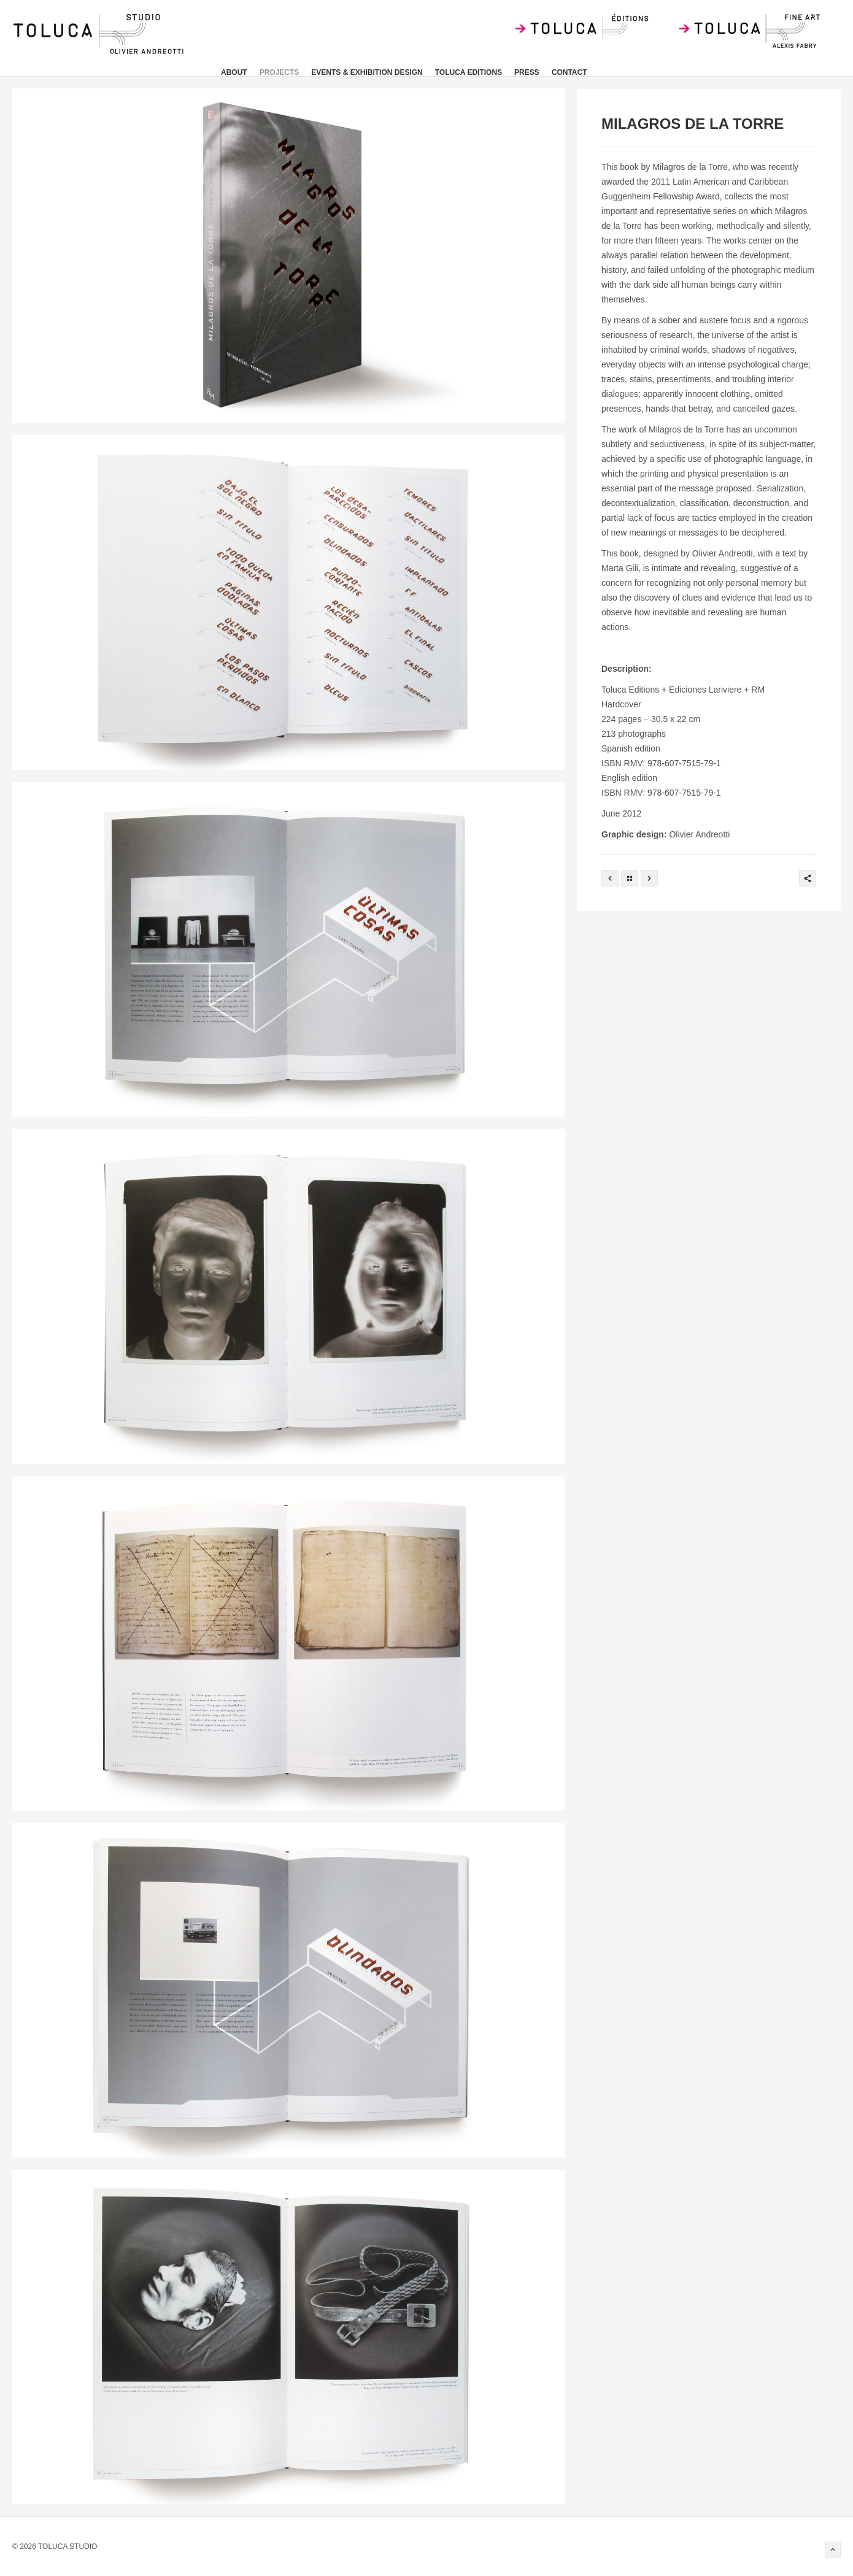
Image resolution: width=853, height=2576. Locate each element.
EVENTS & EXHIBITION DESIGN (366, 72)
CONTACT (569, 72)
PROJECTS (279, 72)
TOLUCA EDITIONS (468, 72)
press (526, 72)
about (234, 72)
